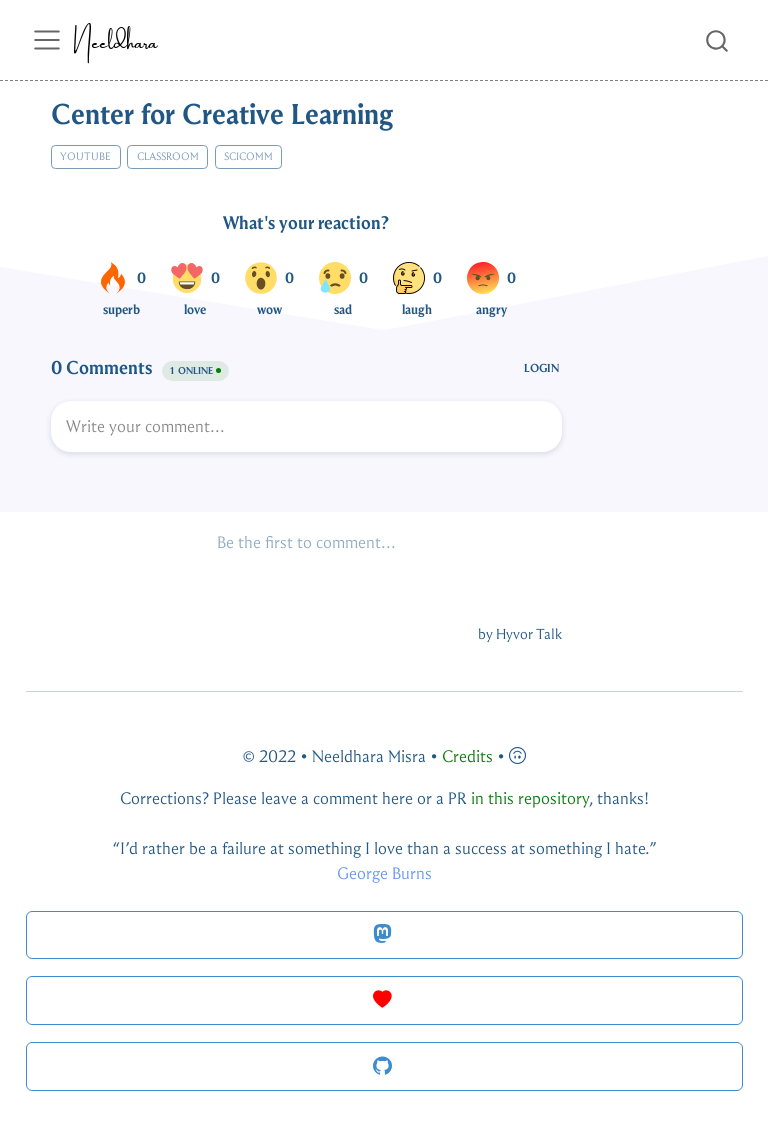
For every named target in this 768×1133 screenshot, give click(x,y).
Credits (467, 756)
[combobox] (718, 39)
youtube (85, 156)
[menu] (47, 40)
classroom (168, 156)
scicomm (248, 156)
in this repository (530, 798)
